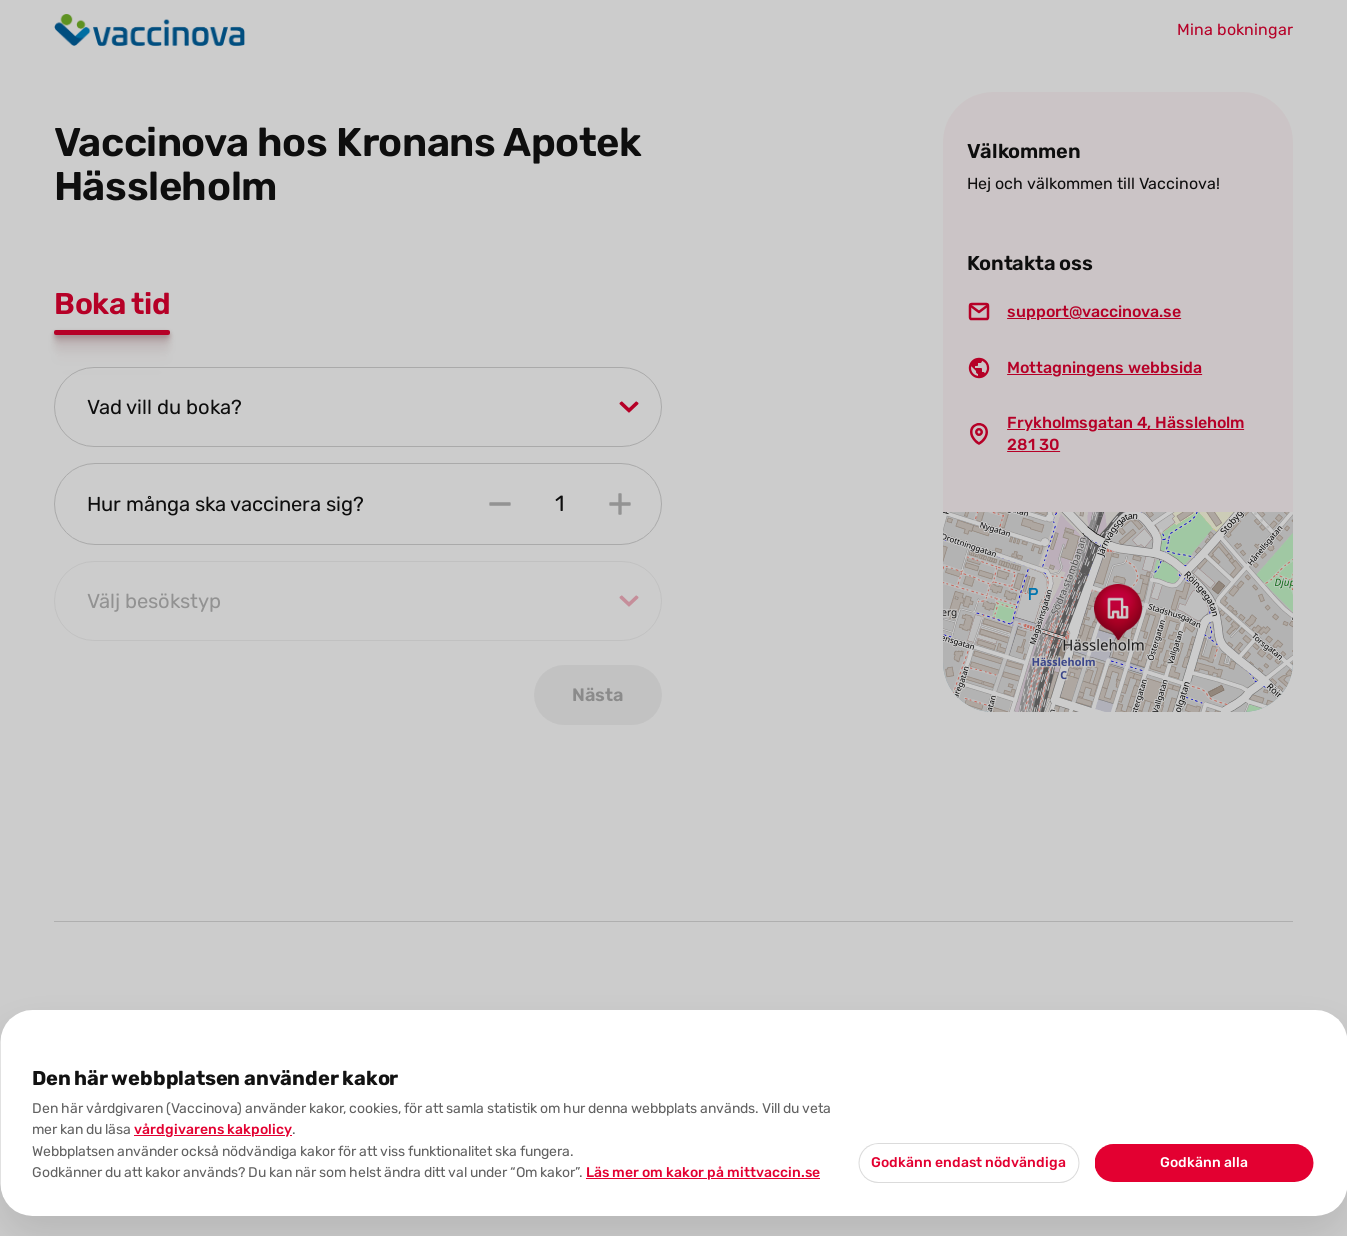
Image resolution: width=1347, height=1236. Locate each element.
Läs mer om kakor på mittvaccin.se (703, 1172)
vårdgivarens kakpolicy (213, 1129)
